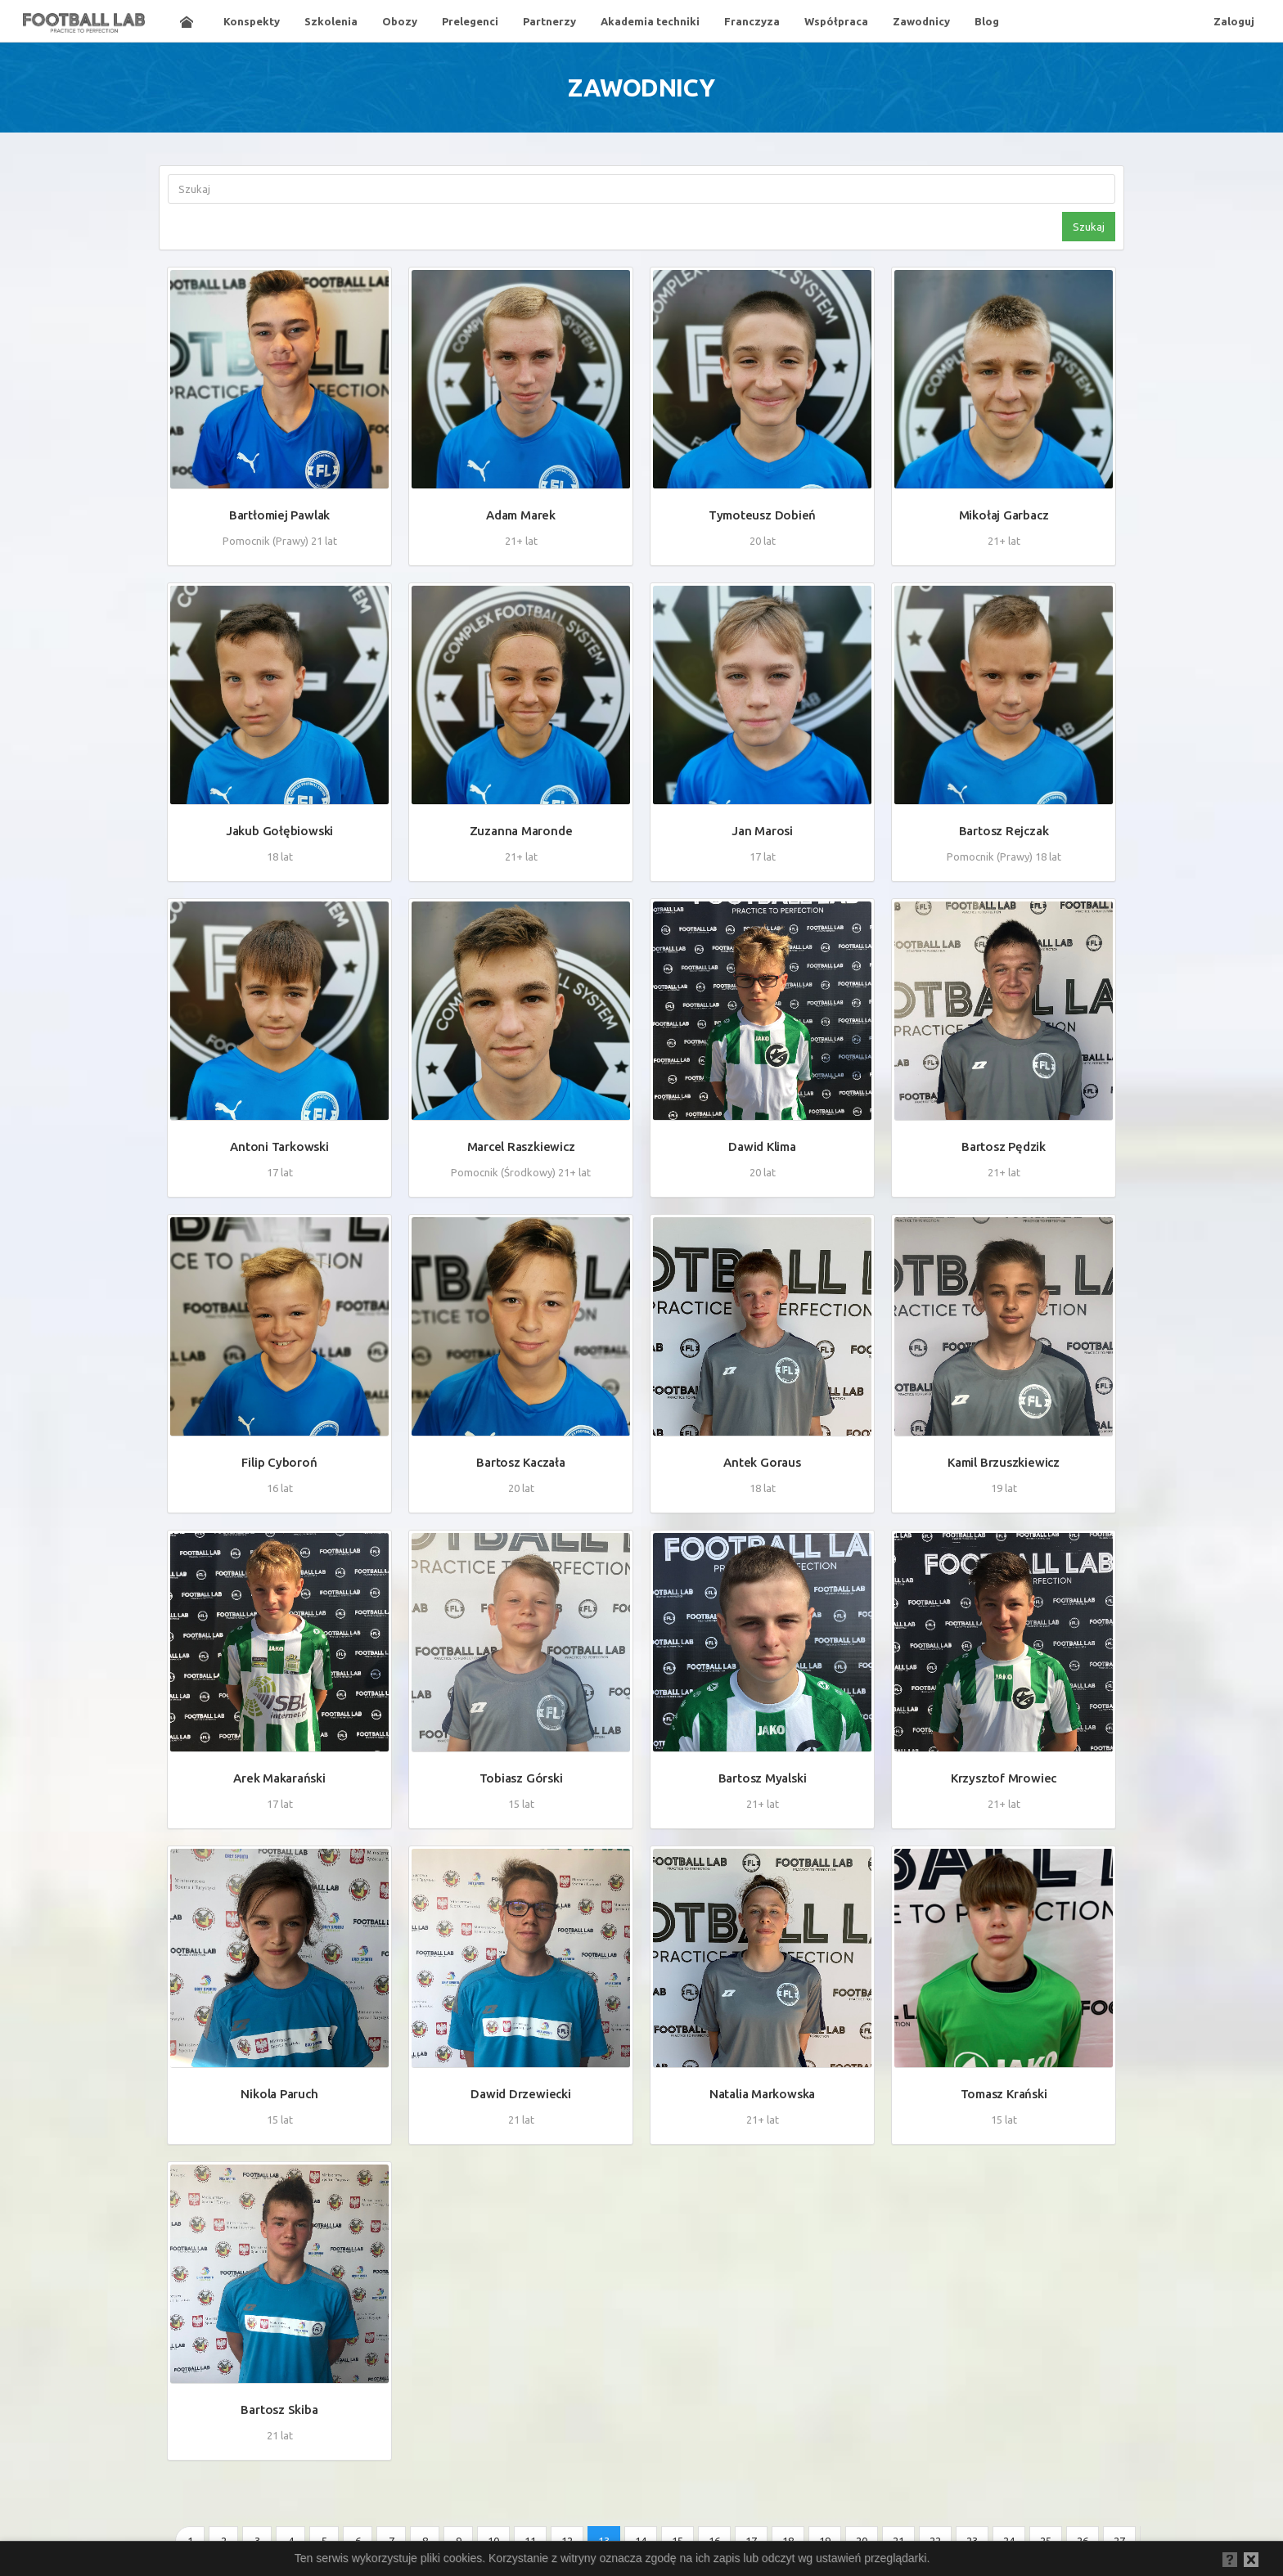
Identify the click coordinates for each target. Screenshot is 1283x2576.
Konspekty (251, 21)
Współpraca (836, 21)
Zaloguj (1233, 21)
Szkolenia (331, 21)
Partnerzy (549, 21)
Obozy (399, 21)
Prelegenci (470, 21)
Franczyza (752, 21)
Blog (987, 21)
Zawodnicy (921, 21)
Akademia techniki (650, 21)
